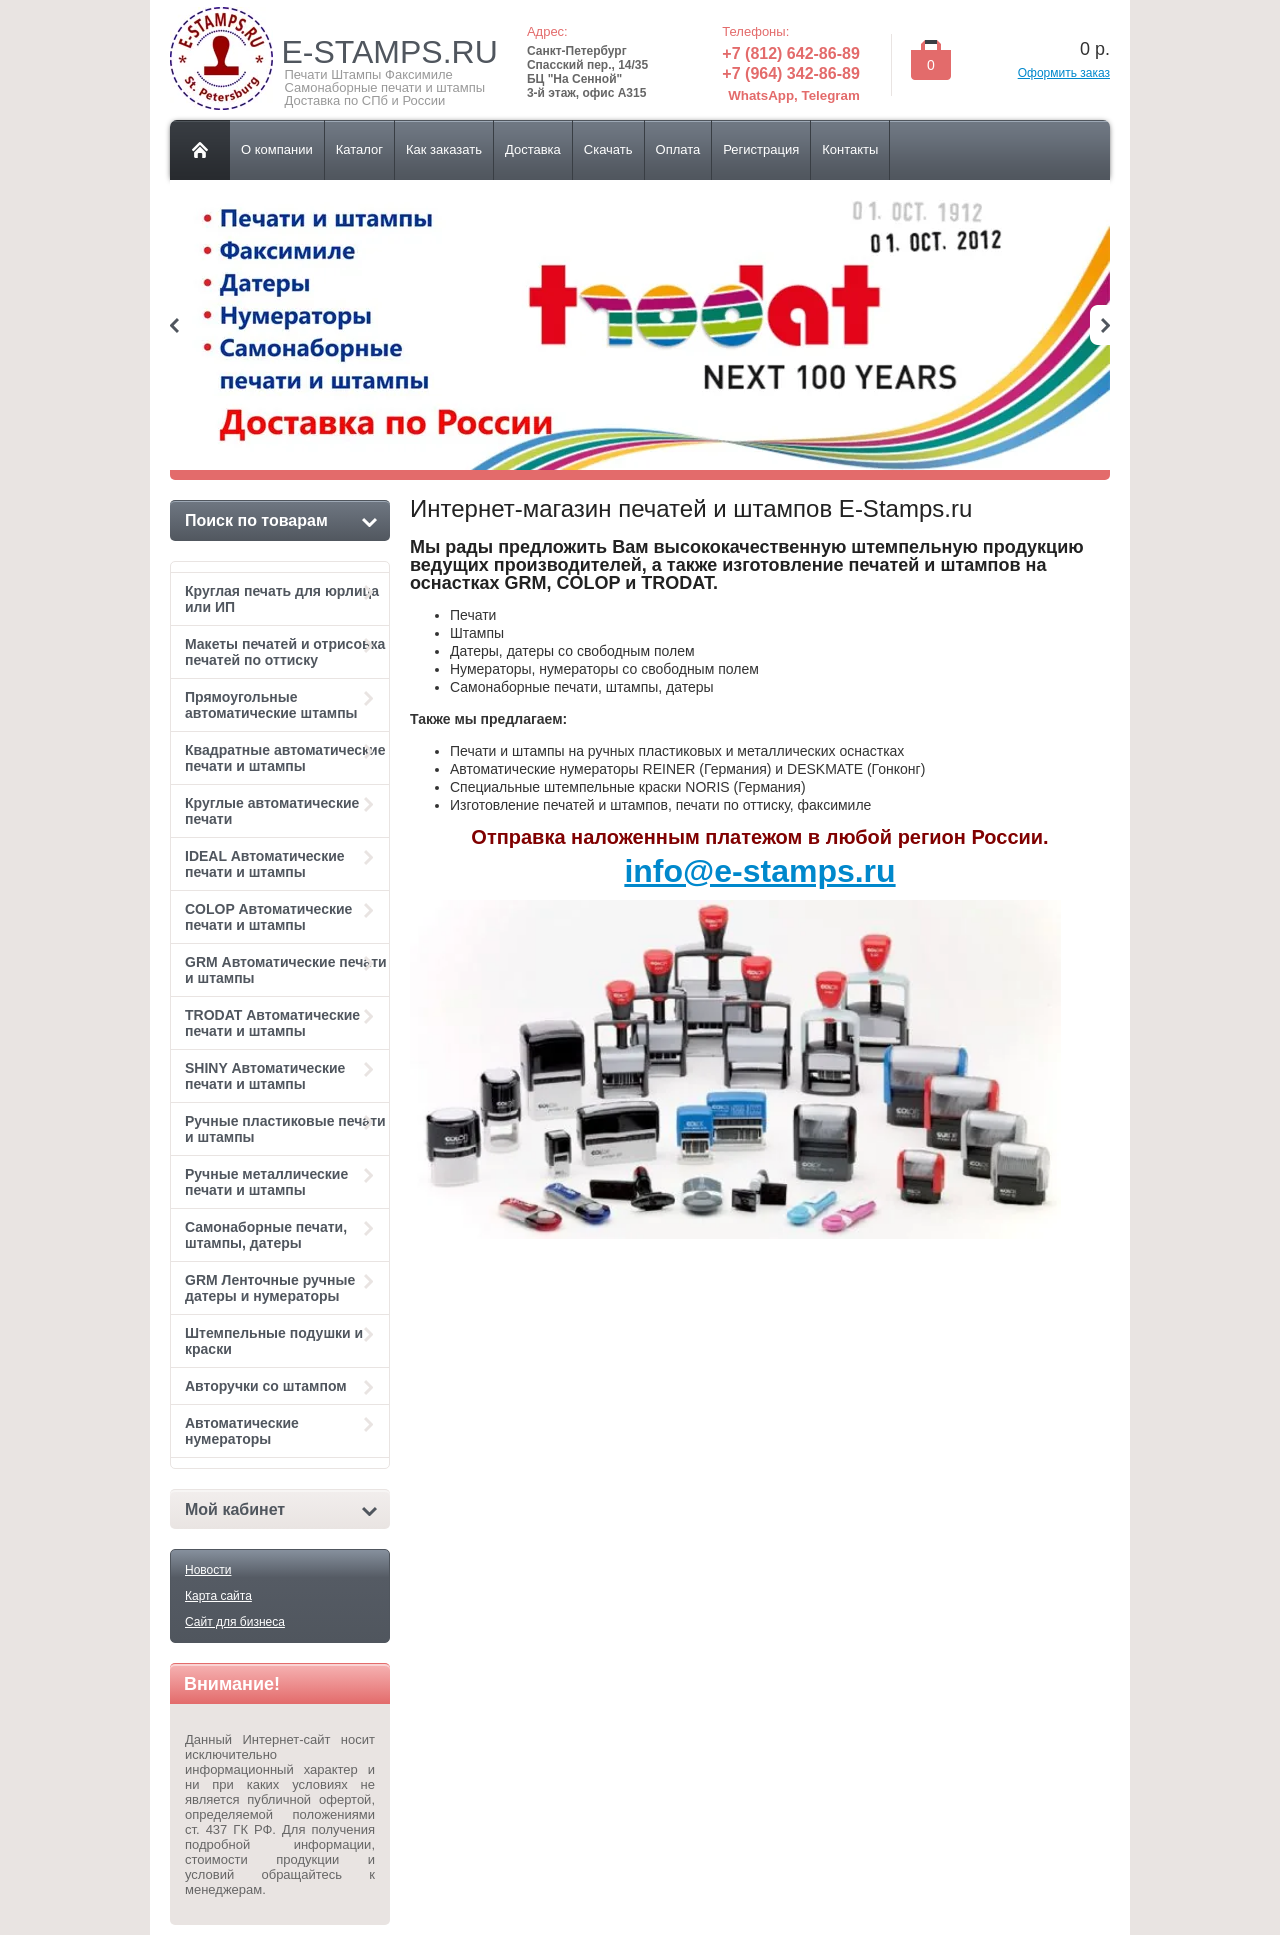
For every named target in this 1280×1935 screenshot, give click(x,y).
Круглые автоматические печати (282, 811)
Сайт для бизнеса (235, 1622)
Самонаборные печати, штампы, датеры (282, 1235)
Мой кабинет (281, 1509)
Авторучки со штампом (282, 1386)
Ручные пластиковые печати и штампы (285, 1129)
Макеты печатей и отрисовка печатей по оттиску (285, 652)
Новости (208, 1570)
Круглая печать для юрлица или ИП (282, 599)
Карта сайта (218, 1596)
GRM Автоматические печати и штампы (286, 970)
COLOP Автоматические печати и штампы (282, 917)
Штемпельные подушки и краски (282, 1341)
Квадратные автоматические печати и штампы (285, 758)
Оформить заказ (1064, 73)
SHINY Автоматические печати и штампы (282, 1076)
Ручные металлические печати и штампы (282, 1182)
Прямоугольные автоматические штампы (282, 705)
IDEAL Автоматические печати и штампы (282, 864)
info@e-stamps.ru (759, 871)
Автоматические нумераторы (282, 1431)
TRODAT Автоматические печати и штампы (282, 1023)
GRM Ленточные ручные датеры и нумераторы (282, 1288)
